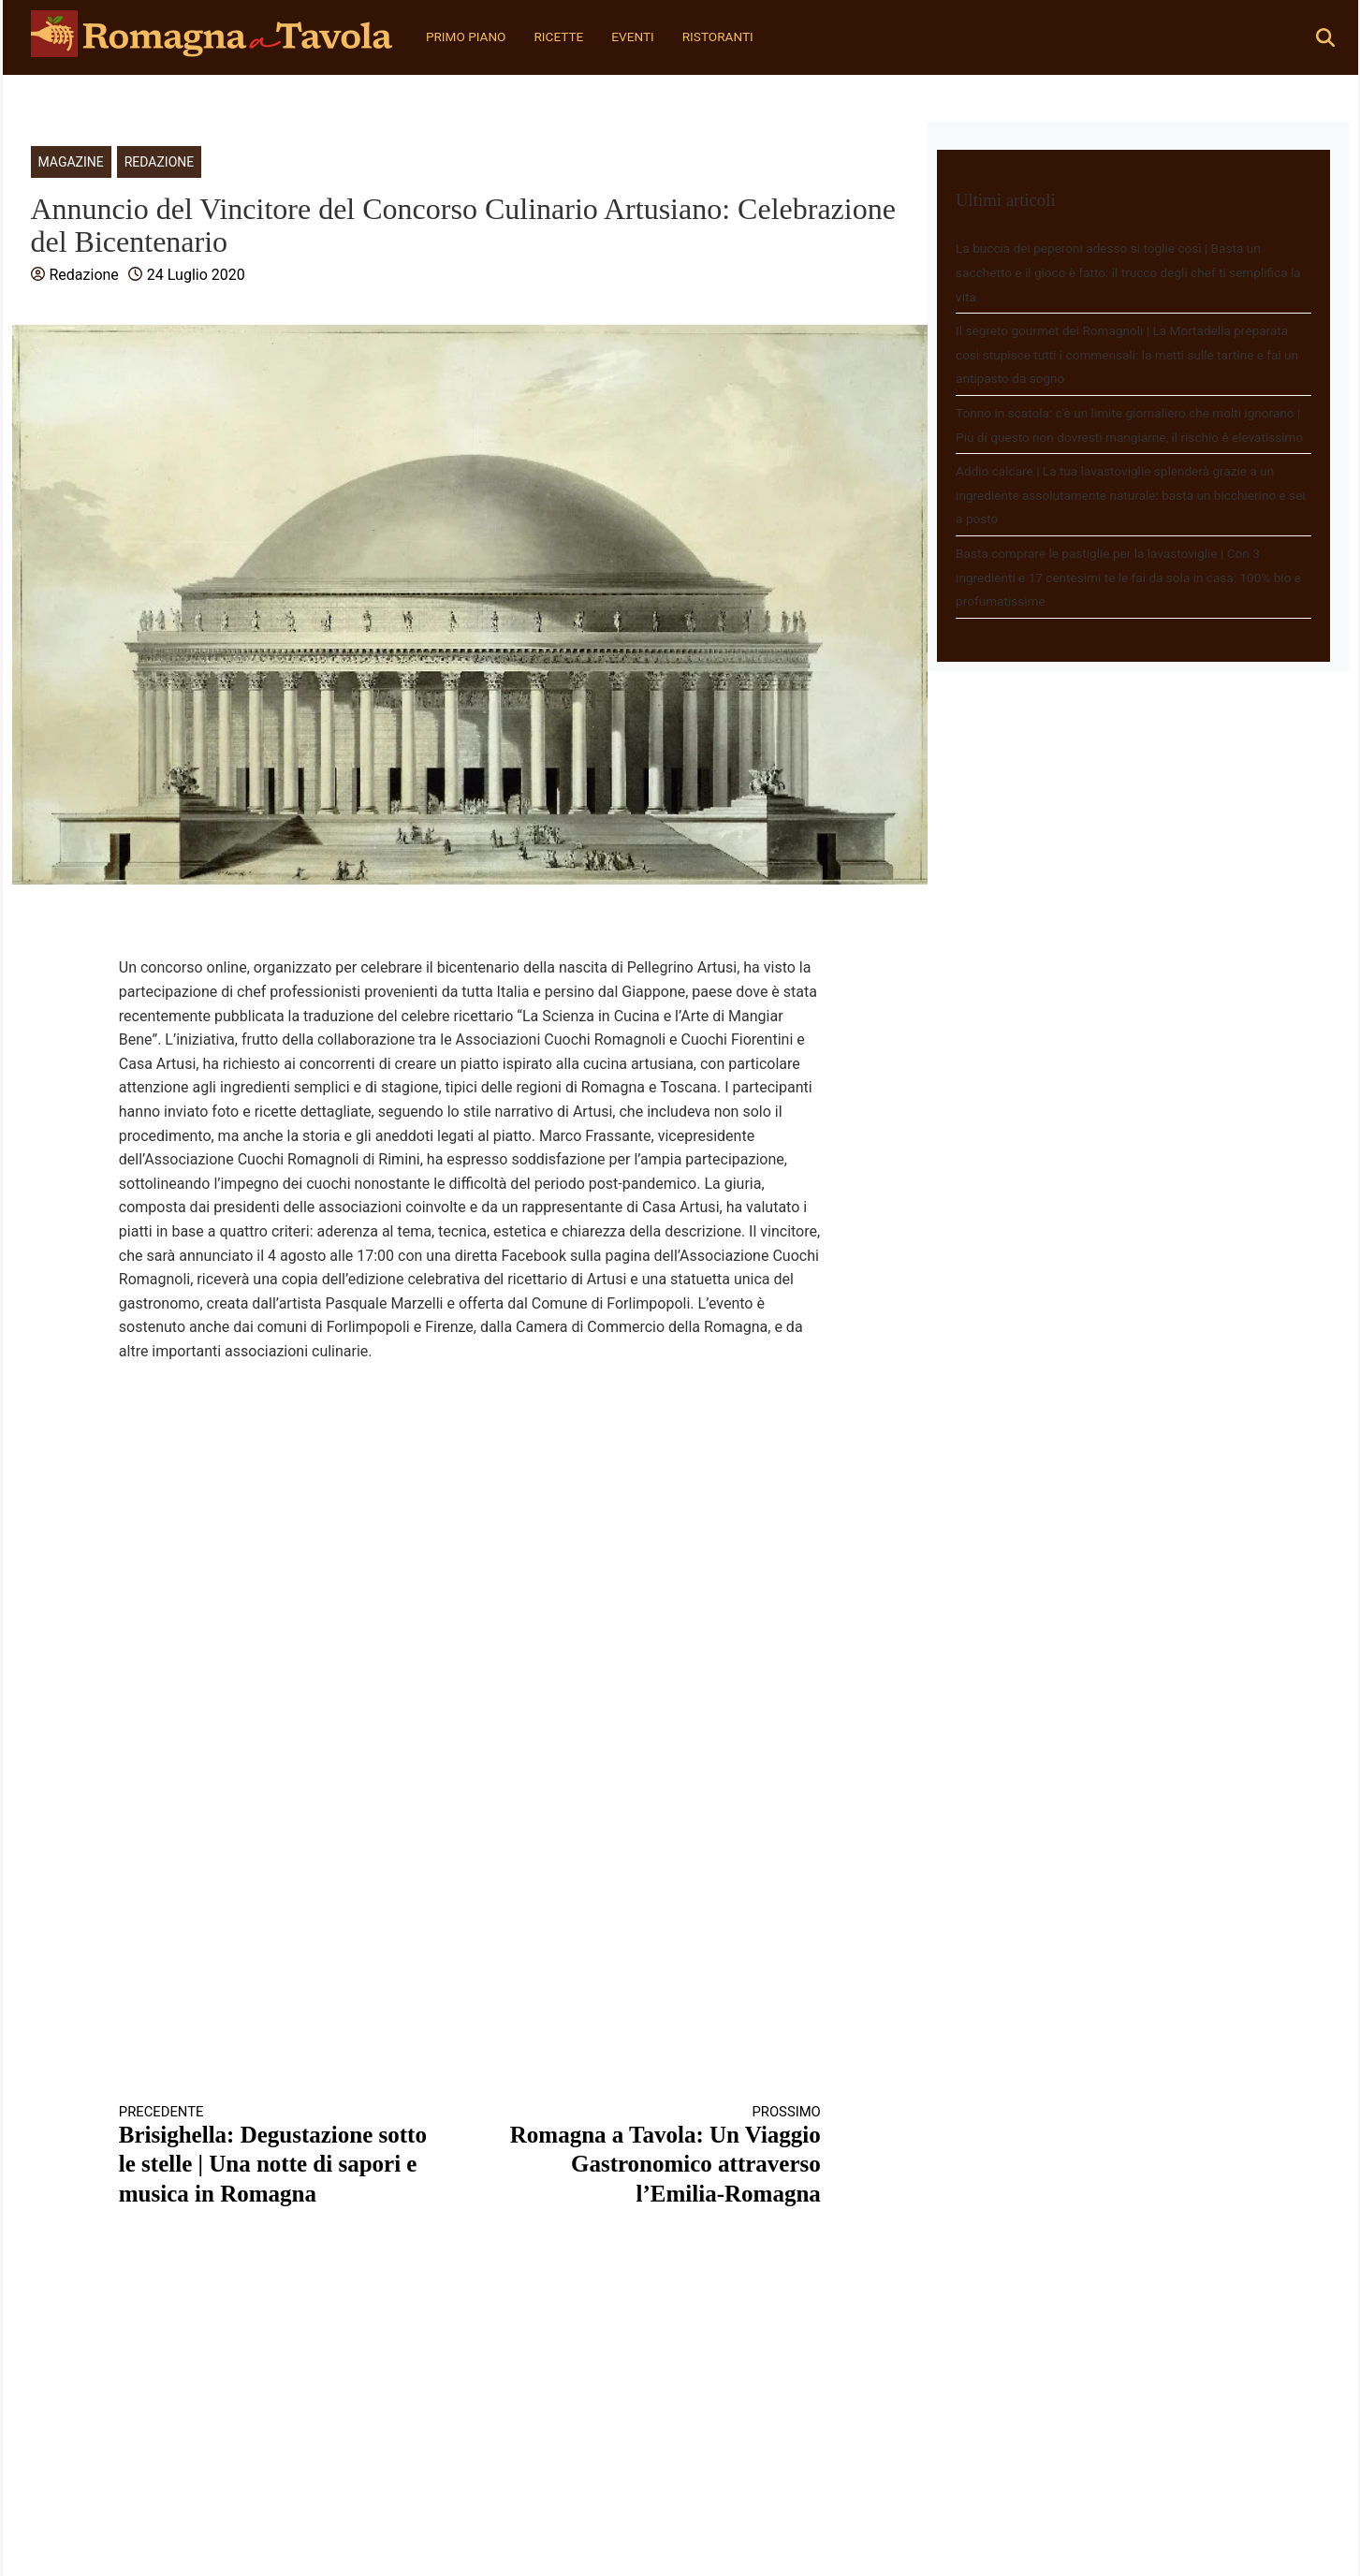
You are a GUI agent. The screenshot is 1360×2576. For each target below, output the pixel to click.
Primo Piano (466, 36)
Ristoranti (717, 36)
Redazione (159, 161)
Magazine (71, 161)
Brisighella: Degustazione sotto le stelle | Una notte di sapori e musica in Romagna (277, 2154)
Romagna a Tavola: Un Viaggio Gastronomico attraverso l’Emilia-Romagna (663, 2154)
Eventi (632, 36)
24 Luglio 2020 (196, 275)
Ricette (558, 36)
